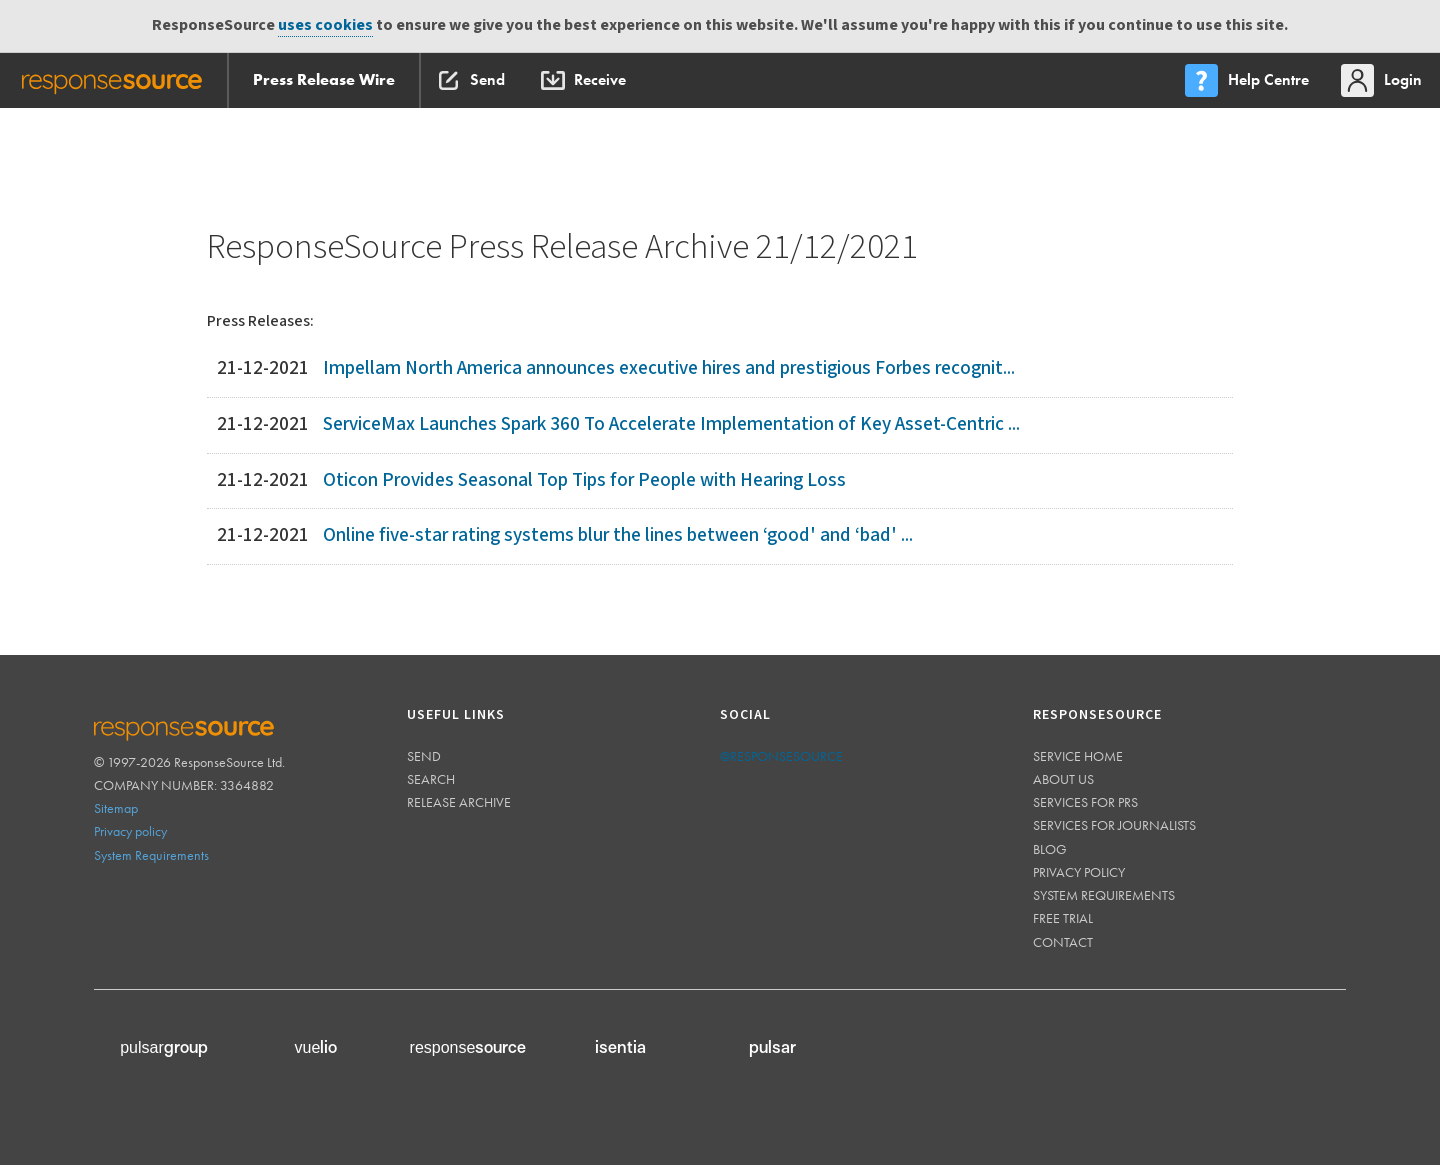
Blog (1050, 849)
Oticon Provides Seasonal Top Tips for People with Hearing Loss (584, 480)
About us (1063, 779)
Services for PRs (1085, 802)
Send (424, 756)
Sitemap (116, 808)
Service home (1078, 756)
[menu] (1249, 80)
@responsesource (781, 756)
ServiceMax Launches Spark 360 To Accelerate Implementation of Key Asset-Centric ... (671, 424)
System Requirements (151, 855)
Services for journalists (1114, 825)
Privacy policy (130, 831)
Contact (1063, 942)
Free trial (1063, 918)
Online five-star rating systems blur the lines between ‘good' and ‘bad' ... (618, 535)
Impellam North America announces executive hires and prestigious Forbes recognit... (669, 368)
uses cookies (325, 25)
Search (431, 779)
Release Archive (459, 802)
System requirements (1104, 895)
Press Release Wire (324, 79)
